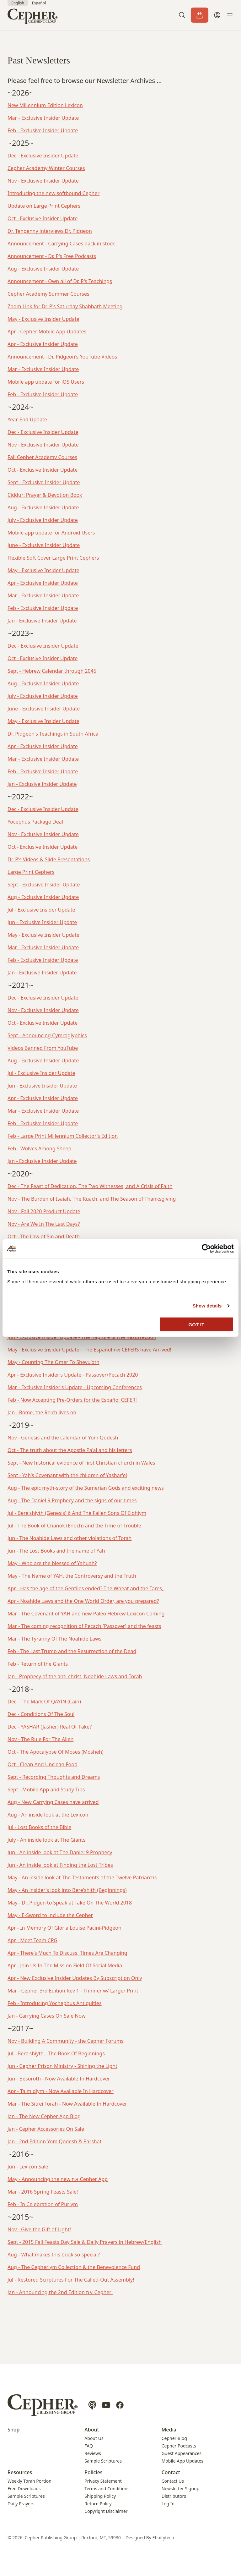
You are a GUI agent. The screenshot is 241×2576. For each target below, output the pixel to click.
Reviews (92, 2453)
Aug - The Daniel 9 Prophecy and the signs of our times (72, 1500)
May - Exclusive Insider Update (43, 318)
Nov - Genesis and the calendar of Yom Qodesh (63, 1437)
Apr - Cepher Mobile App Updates (47, 331)
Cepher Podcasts (179, 2446)
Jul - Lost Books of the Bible (39, 1827)
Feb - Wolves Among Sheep (39, 1148)
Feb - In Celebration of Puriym (43, 2204)
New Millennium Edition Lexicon (45, 105)
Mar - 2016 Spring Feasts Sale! (43, 2191)
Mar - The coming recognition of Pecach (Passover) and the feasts (84, 1626)
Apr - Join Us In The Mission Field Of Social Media (65, 1965)
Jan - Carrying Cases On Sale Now (47, 2015)
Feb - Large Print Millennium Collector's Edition (63, 1135)
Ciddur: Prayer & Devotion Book (45, 494)
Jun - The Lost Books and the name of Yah (56, 1550)
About (91, 2429)
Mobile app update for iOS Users (46, 381)
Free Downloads (24, 2488)
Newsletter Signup (181, 2488)
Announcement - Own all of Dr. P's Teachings (60, 281)
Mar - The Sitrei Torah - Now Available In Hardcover (67, 2103)
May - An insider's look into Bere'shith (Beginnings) (67, 1890)
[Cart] (199, 15)
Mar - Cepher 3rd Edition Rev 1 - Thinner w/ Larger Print (73, 1990)
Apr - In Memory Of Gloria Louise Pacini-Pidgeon (64, 1927)
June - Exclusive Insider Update (44, 545)
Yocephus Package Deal (35, 821)
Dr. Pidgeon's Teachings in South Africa (53, 733)
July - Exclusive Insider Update (43, 520)
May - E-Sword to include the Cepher (50, 1915)
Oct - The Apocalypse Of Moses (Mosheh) (56, 1751)
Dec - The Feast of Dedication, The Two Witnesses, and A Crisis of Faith (90, 1186)
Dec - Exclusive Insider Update (43, 155)
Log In (168, 2504)
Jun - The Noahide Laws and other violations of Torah (70, 1538)
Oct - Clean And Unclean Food (43, 1764)
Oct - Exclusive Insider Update (43, 218)
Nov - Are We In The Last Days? (44, 1223)
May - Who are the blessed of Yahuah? (52, 1563)
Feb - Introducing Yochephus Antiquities (55, 2003)
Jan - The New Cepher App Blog (44, 2116)
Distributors (174, 2496)
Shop (14, 2429)
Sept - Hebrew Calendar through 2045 (52, 670)
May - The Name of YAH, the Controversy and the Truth (72, 1575)
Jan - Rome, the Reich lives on (42, 1412)
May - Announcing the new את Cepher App (58, 2179)
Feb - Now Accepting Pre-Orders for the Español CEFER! (72, 1399)
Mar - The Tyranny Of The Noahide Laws (54, 1638)
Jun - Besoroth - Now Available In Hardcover (59, 2078)
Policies (93, 2472)
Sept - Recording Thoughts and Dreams (54, 1776)
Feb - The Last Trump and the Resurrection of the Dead (72, 1651)
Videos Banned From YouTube (43, 1047)
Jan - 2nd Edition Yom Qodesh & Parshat (55, 2141)
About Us (93, 2438)
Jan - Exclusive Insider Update (42, 620)
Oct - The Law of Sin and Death (44, 1236)
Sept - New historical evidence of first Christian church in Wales (81, 1462)
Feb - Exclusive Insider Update (43, 130)
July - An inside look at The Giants (46, 1839)
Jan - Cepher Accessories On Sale (46, 2128)
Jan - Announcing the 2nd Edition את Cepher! (60, 2292)
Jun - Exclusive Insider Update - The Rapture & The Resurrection (82, 1337)
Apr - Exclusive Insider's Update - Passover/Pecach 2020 (73, 1374)
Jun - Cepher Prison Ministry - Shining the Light (62, 2066)
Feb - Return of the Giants (38, 1663)
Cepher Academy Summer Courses (48, 293)
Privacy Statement (103, 2481)
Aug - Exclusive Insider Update (43, 268)
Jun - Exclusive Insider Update (42, 922)
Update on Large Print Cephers (44, 205)
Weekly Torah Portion (29, 2481)
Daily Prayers (21, 2504)
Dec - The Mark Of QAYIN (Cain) (44, 1701)
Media (169, 2429)
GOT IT (197, 1324)
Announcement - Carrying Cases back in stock (61, 243)
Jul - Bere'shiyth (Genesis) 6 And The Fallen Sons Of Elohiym (77, 1513)
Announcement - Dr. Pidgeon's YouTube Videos (62, 356)
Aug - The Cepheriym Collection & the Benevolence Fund (74, 2267)
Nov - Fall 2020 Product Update (44, 1211)
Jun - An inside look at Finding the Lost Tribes (60, 1864)
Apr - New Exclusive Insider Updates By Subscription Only (75, 1978)
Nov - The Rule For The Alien (40, 1739)
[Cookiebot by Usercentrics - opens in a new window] (206, 1248)
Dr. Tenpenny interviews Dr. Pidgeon (50, 230)
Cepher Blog (174, 2438)
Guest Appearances (181, 2453)
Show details (207, 1305)
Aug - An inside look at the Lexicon (48, 1814)
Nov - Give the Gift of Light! (39, 2229)
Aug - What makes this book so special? (54, 2254)
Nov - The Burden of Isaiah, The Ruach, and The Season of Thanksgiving (92, 1198)
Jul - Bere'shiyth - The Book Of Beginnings (56, 2053)
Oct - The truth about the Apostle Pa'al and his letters (70, 1450)
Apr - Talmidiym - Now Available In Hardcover (61, 2091)
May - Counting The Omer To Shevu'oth (53, 1362)
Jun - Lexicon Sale (28, 2166)
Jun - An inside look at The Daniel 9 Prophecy (60, 1852)
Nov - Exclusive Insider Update (43, 180)
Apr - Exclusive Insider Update (43, 344)
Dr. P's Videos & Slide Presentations (49, 859)
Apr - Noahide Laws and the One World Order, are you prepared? (83, 1601)
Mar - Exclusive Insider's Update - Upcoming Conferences (75, 1387)
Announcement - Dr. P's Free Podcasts (52, 256)
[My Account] (217, 15)
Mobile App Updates (182, 2461)
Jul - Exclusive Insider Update (41, 909)
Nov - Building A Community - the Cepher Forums (66, 2040)
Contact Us (173, 2481)
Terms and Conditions (106, 2488)
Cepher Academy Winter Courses (46, 168)
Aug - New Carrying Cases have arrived (53, 1802)
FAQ (88, 2446)
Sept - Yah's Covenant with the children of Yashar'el (67, 1475)
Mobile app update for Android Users (51, 532)
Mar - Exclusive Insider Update (43, 117)
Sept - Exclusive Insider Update (44, 482)
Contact (171, 2472)
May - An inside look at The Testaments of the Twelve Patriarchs (82, 1877)
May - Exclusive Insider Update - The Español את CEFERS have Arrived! (89, 1349)
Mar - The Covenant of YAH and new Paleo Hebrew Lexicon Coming (86, 1613)
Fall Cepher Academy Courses (42, 457)
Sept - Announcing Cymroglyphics (47, 1035)
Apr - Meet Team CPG (32, 1940)
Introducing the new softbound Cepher (53, 193)
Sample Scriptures (103, 2461)
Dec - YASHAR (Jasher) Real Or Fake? (50, 1726)
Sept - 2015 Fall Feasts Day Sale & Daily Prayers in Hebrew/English (85, 2242)
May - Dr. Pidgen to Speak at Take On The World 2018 (70, 1902)
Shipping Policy (100, 2496)
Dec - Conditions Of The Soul (41, 1714)
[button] (182, 15)
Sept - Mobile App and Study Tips (46, 1789)
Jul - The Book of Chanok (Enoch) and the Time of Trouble (74, 1525)
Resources (20, 2472)
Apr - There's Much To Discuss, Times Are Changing (67, 1952)
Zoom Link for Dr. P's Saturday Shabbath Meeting (65, 306)
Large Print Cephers (31, 872)
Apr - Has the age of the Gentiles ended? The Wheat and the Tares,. (86, 1588)
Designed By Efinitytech (150, 2537)
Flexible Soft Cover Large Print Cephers (53, 557)
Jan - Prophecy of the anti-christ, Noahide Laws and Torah (75, 1676)
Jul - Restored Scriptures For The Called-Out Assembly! (71, 2279)
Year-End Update (27, 419)
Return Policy (97, 2504)
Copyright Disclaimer (105, 2511)
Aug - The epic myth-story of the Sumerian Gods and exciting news (86, 1487)
